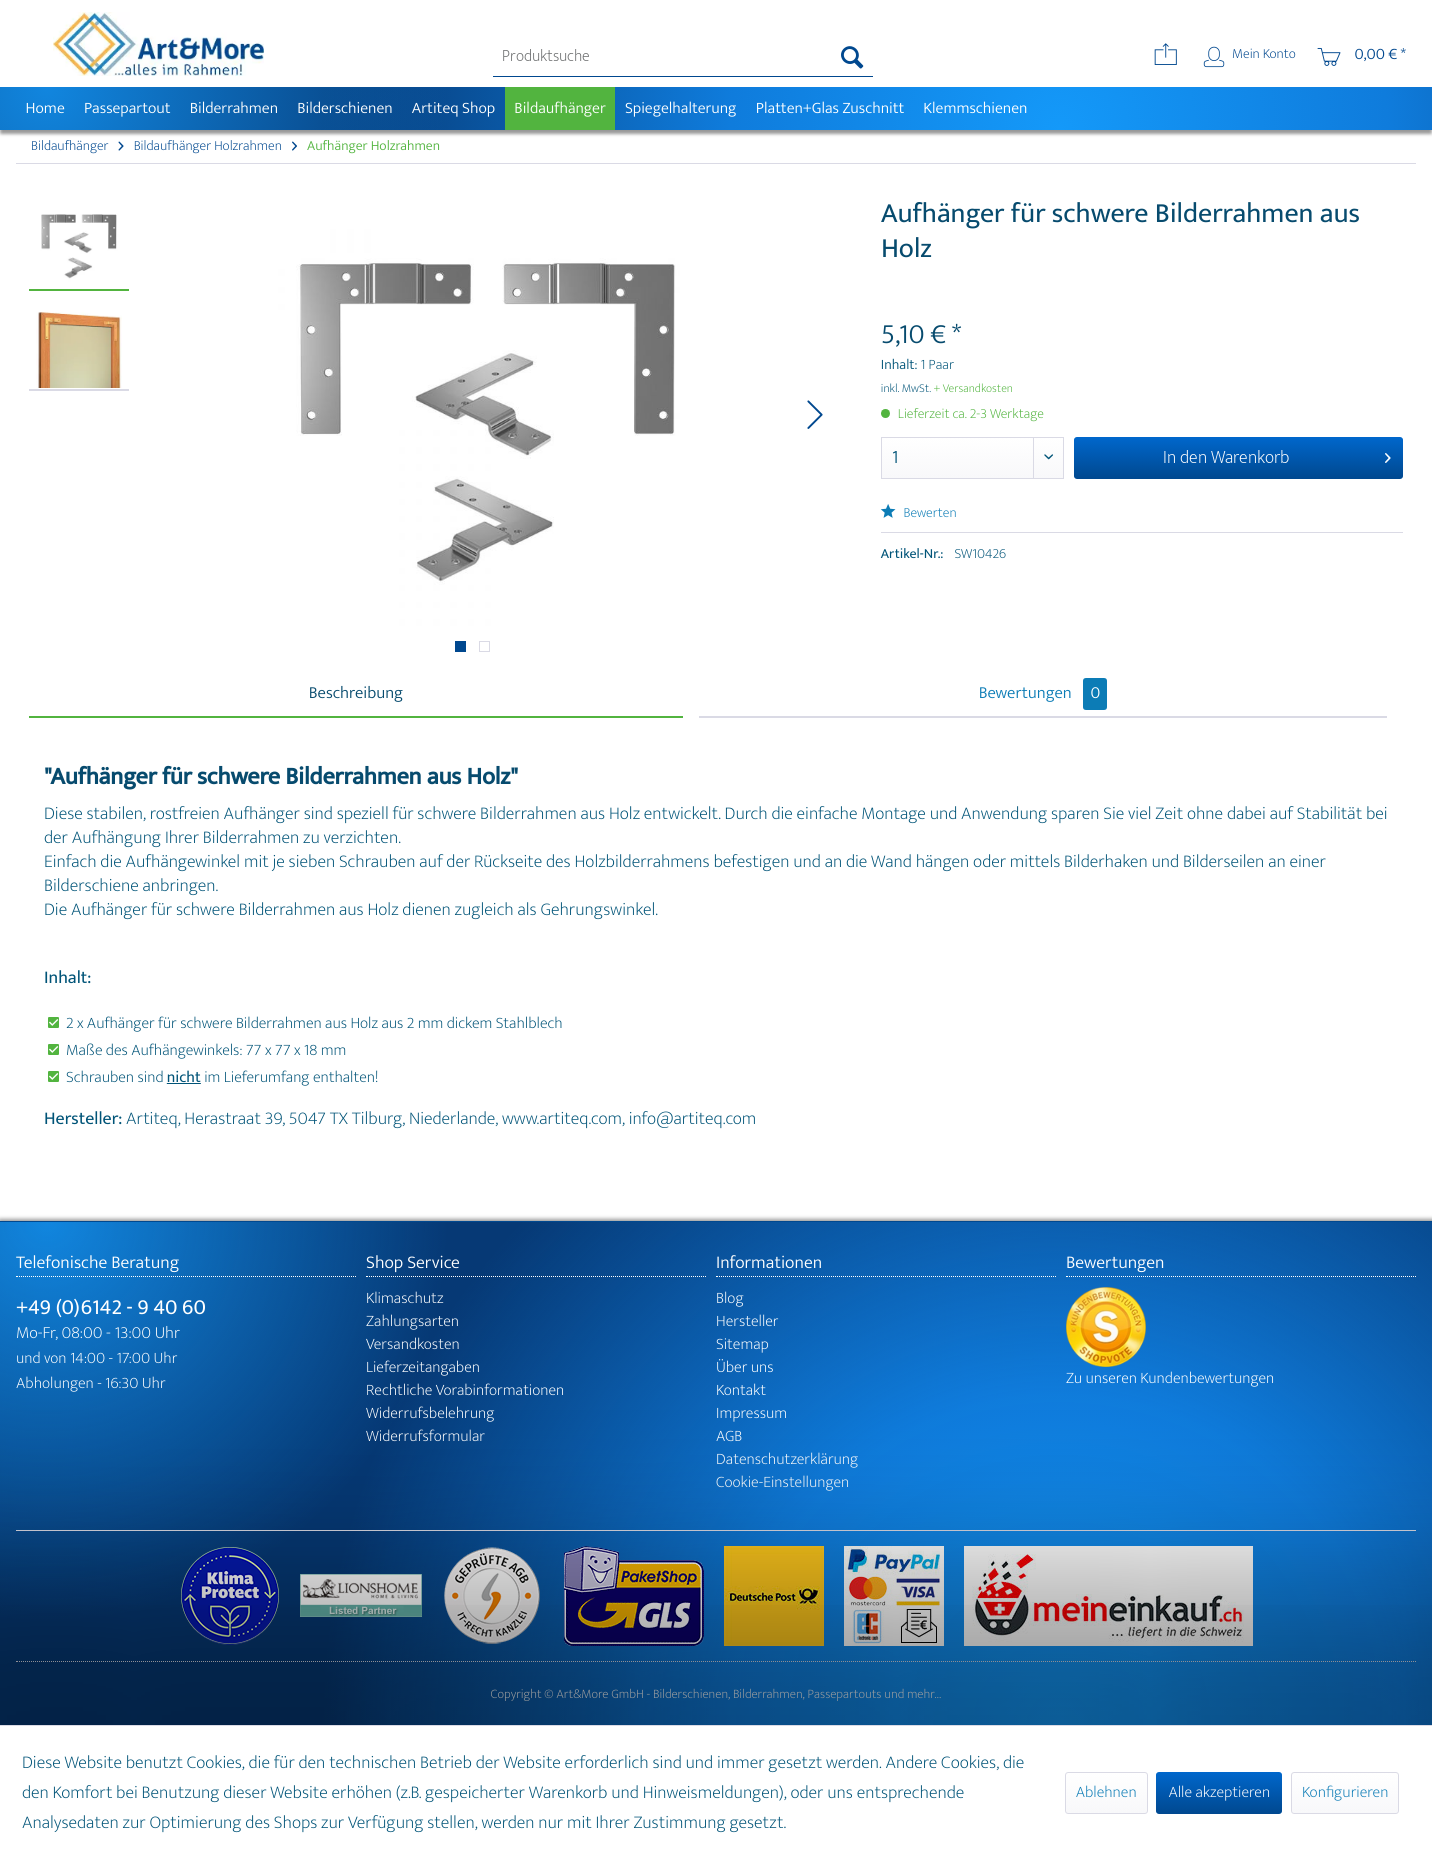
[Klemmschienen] (975, 108)
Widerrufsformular (425, 1436)
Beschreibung (356, 694)
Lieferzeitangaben (423, 1367)
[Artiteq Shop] (453, 108)
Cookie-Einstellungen (782, 1482)
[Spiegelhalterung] (680, 108)
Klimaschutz (405, 1298)
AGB (729, 1436)
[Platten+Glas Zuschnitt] (830, 108)
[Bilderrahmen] (234, 108)
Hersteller (747, 1321)
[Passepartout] (127, 108)
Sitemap (742, 1344)
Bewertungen (1043, 694)
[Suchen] (852, 57)
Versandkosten (413, 1344)
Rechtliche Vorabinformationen (465, 1390)
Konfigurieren (1345, 1792)
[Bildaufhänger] (560, 108)
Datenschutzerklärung (787, 1459)
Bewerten (919, 513)
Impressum (751, 1413)
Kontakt (741, 1390)
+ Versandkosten (973, 389)
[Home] (45, 108)
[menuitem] (683, 57)
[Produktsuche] (683, 57)
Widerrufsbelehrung (430, 1413)
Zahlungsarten (412, 1321)
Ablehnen (1106, 1792)
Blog (730, 1298)
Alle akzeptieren (1219, 1792)
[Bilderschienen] (345, 108)
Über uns (745, 1367)
